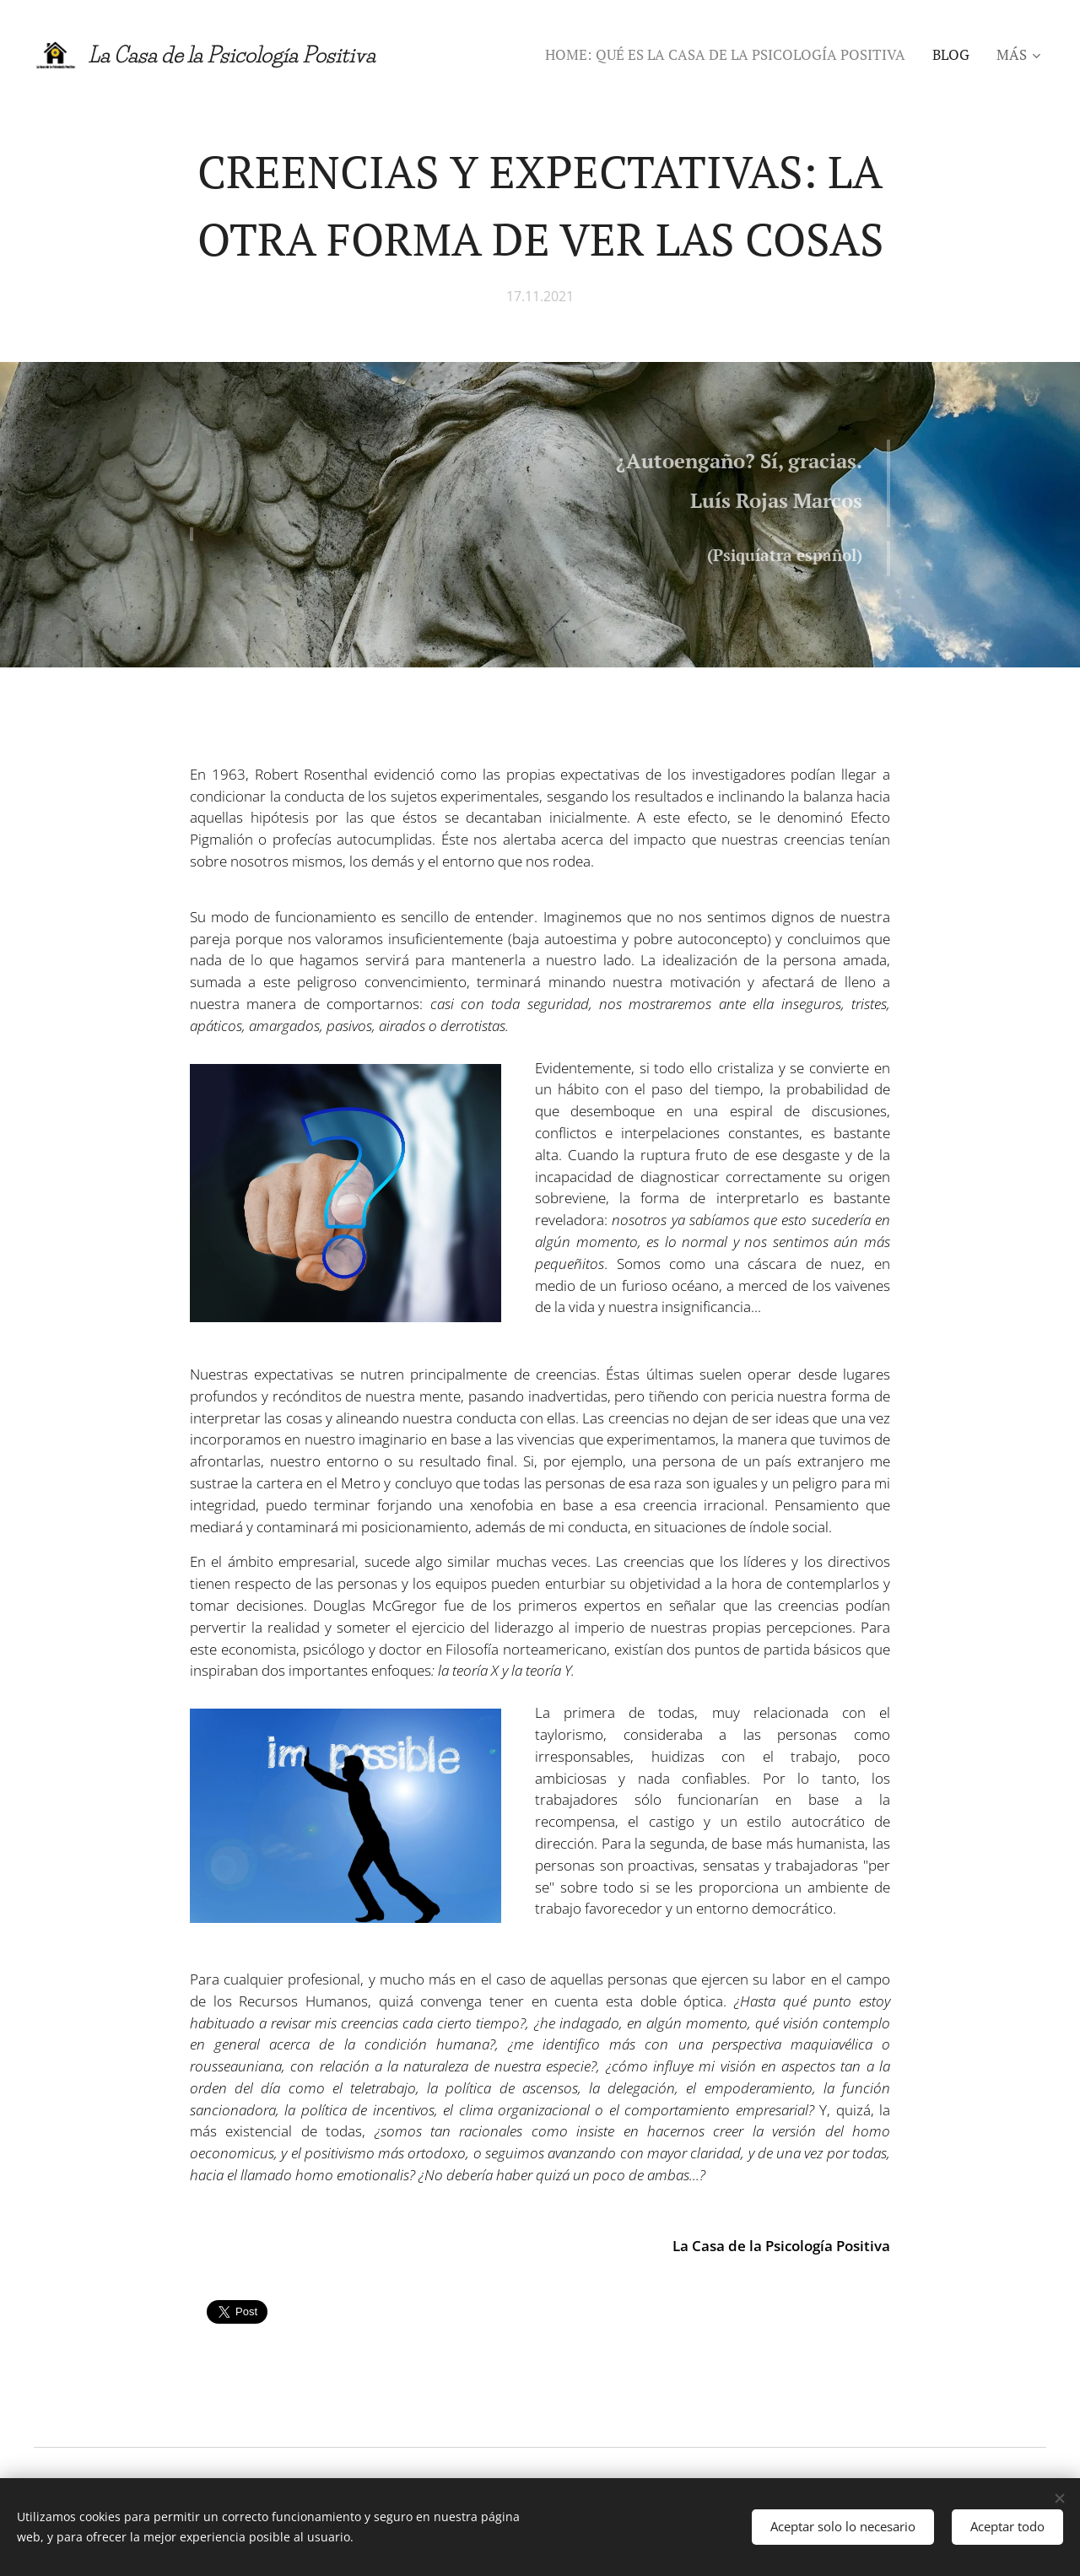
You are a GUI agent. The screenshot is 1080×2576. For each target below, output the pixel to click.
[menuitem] (730, 55)
